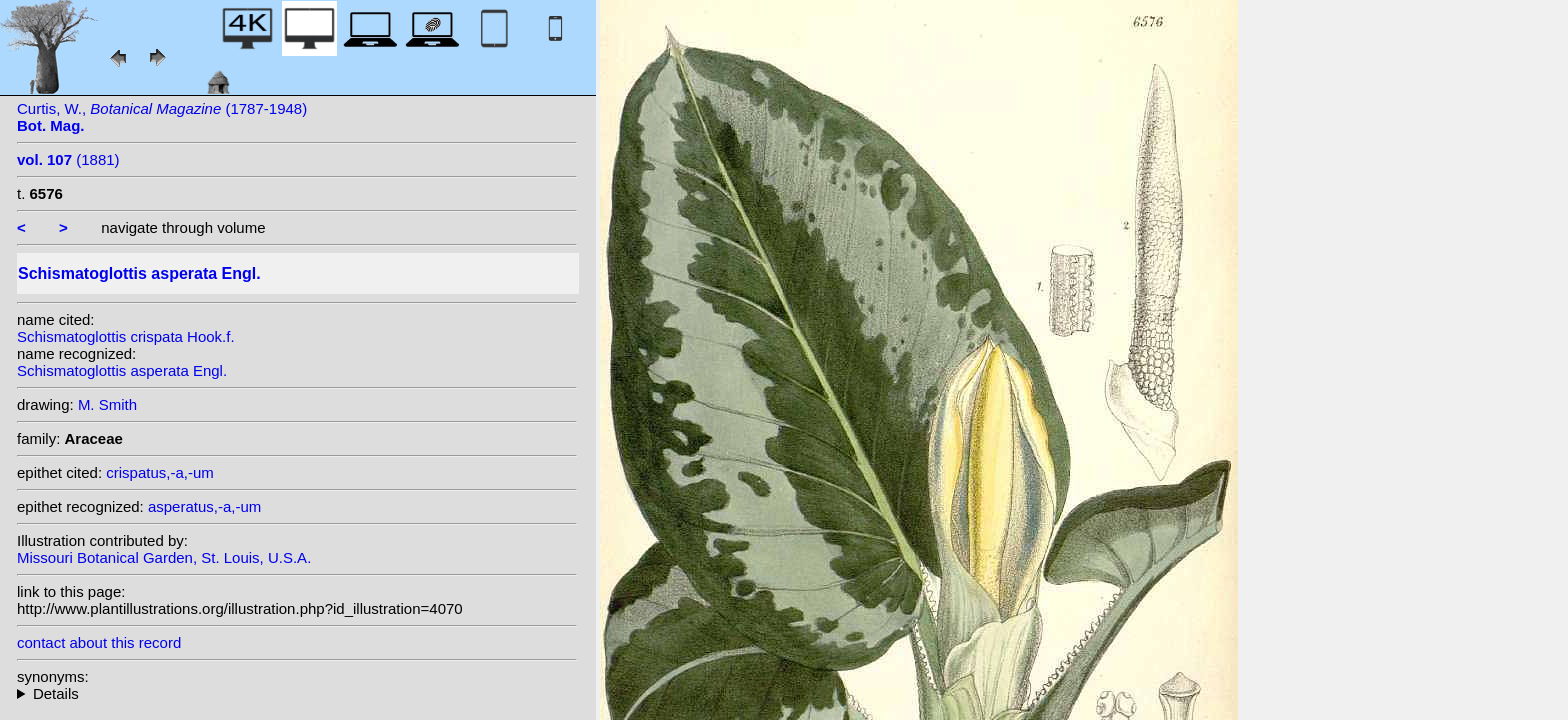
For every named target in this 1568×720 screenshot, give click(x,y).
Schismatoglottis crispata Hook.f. (126, 336)
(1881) (68, 159)
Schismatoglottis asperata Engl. (122, 370)
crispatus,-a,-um (160, 472)
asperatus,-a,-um (204, 506)
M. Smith (107, 404)
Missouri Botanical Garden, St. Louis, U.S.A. (164, 557)
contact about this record (99, 642)
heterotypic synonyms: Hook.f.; (297, 693)
